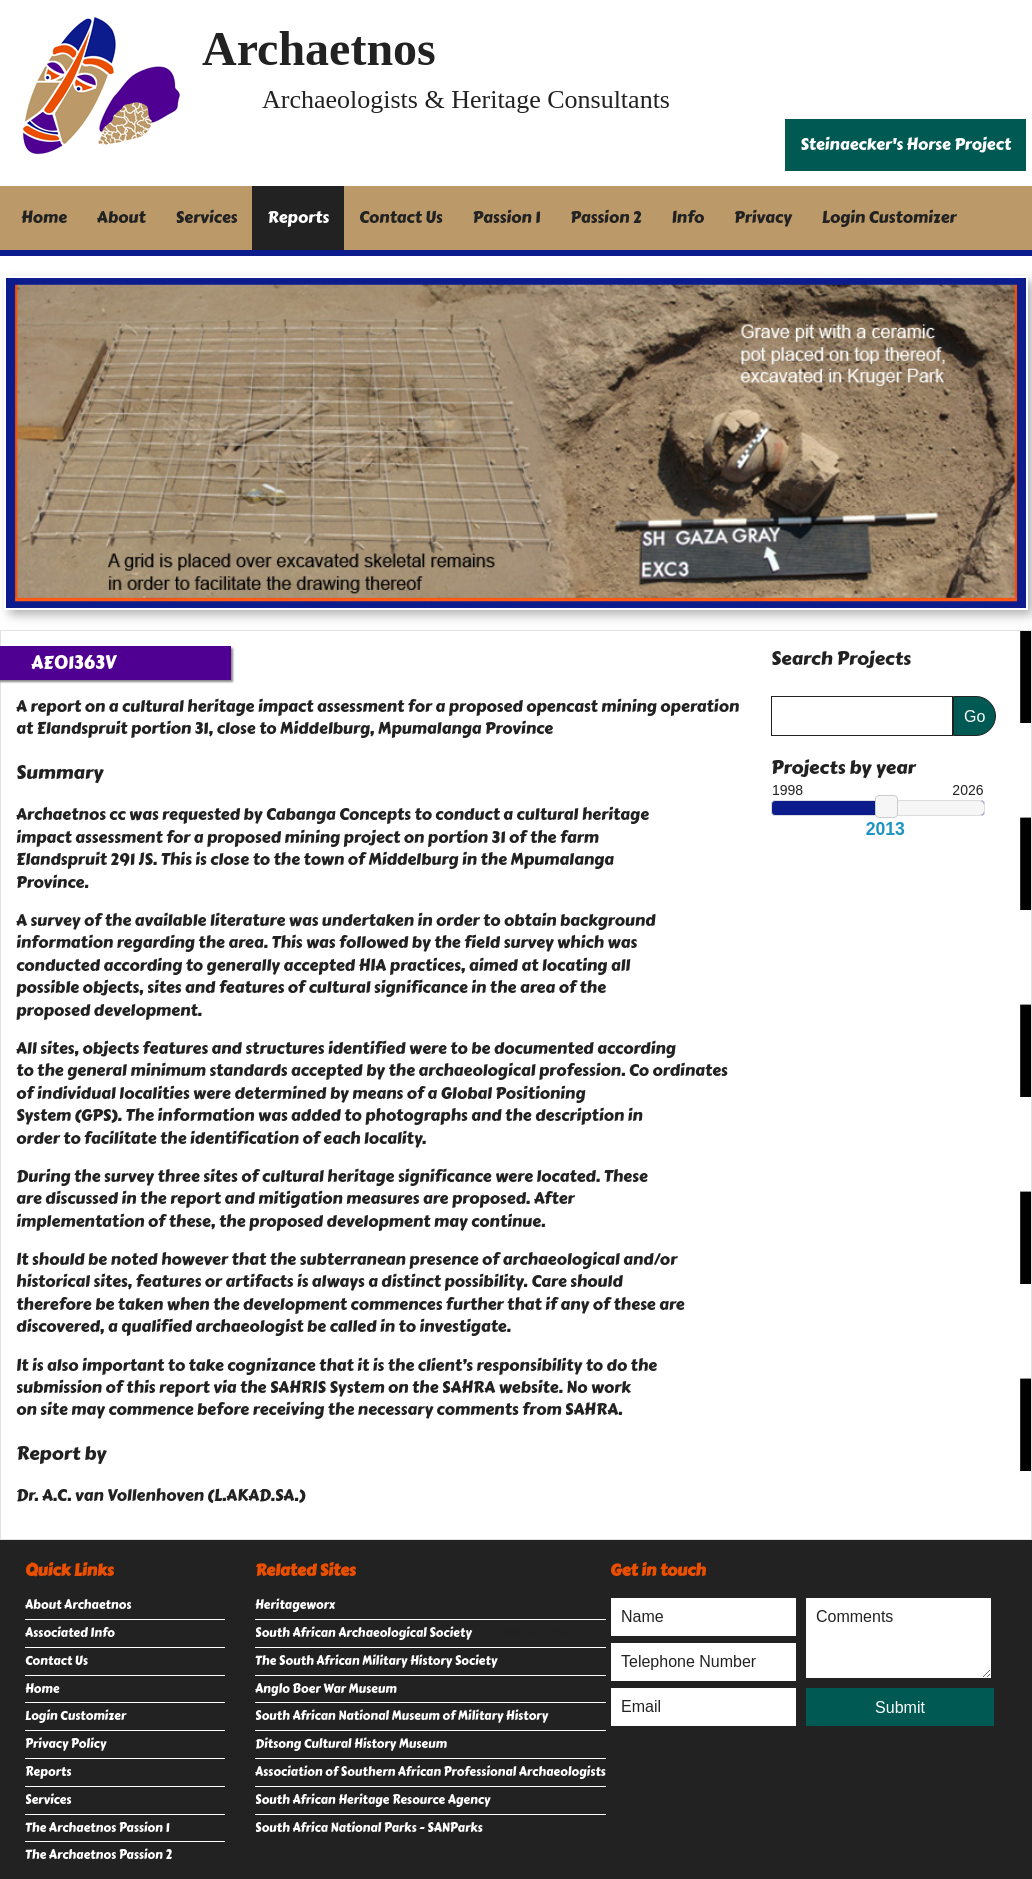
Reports (298, 217)
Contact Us (401, 217)
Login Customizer (889, 217)
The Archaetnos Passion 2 (98, 1855)
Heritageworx (295, 1605)
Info (688, 217)
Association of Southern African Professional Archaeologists (430, 1772)
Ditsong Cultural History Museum (351, 1744)
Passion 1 (507, 217)
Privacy (763, 217)
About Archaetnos (78, 1605)
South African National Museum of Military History (401, 1716)
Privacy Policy (65, 1744)
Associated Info (70, 1633)
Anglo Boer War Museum (326, 1689)
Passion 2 (605, 217)
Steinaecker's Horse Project (905, 144)
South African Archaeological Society (363, 1633)
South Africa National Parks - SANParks (369, 1828)
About (121, 217)
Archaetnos (319, 48)
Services (207, 217)
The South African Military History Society (376, 1661)
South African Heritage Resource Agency (372, 1800)
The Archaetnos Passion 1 (97, 1828)
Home (44, 217)
